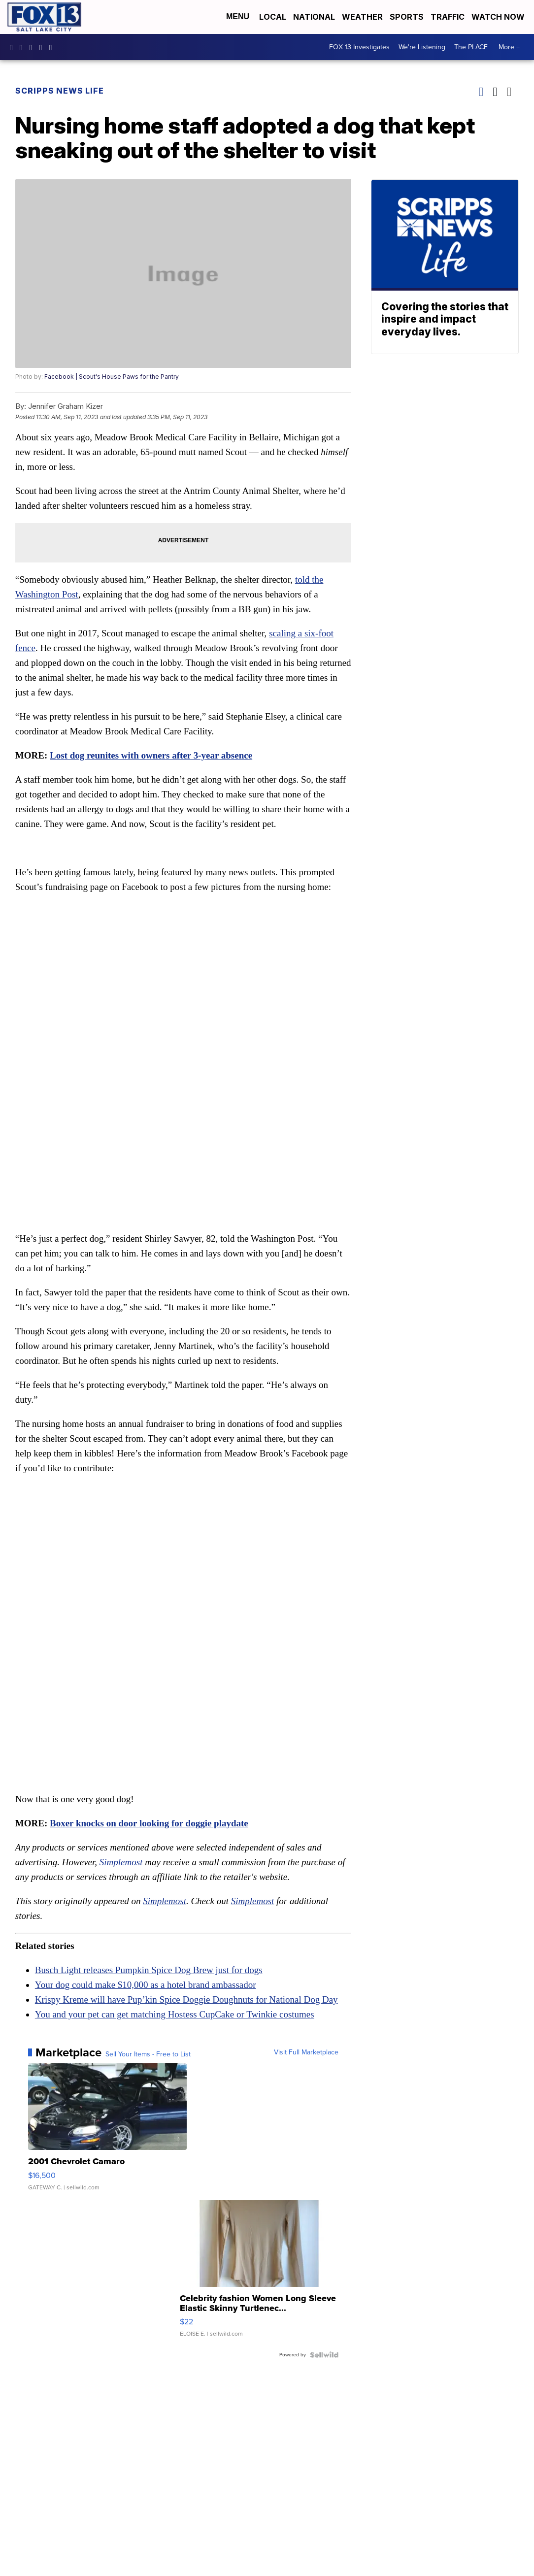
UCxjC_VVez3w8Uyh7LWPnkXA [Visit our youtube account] (43, 47)
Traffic (448, 17)
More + (509, 47)
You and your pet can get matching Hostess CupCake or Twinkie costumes (174, 2014)
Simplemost (121, 1862)
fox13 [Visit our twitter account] (33, 47)
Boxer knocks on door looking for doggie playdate (149, 1823)
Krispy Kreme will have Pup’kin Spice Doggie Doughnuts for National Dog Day (186, 1999)
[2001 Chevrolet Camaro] (107, 2131)
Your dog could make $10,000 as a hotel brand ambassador (145, 1985)
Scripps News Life (59, 91)
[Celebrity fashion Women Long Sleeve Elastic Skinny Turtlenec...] (259, 2273)
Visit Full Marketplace (306, 2052)
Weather (362, 17)
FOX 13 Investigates (359, 47)
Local (272, 17)
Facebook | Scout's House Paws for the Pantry (111, 376)
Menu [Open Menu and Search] (237, 16)
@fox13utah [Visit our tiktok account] (53, 47)
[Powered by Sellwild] (324, 2354)
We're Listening (422, 47)
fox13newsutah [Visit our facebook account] (14, 47)
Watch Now (499, 17)
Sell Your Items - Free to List (148, 2054)
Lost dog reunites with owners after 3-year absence (151, 755)
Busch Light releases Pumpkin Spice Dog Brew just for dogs (149, 1970)
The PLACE (471, 47)
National (314, 17)
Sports (407, 17)
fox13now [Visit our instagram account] (24, 47)
